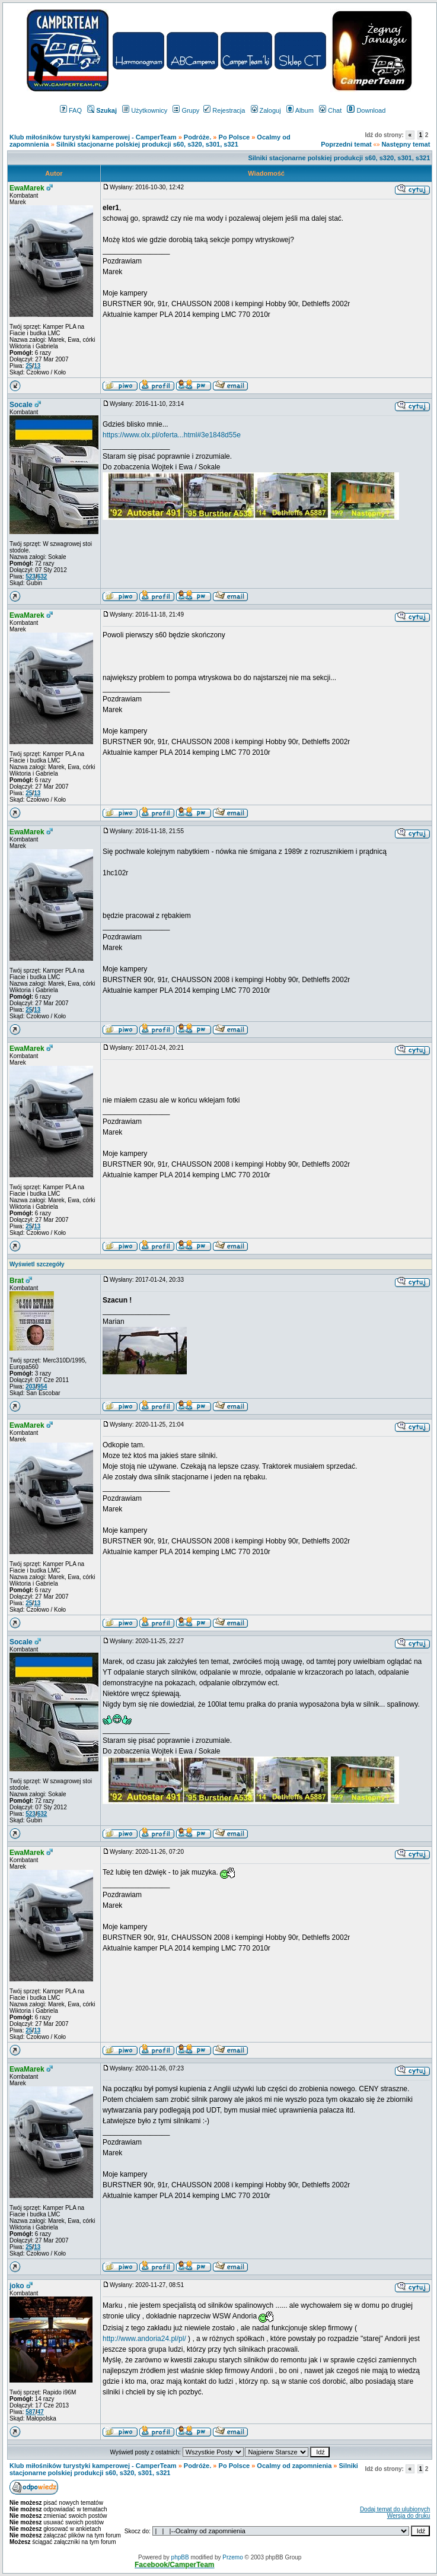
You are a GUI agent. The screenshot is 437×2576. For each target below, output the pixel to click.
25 (28, 366)
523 (30, 576)
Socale (21, 405)
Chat (330, 110)
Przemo (232, 2557)
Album (300, 110)
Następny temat (405, 144)
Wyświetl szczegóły (37, 1264)
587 (30, 2412)
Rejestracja (224, 110)
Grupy (186, 110)
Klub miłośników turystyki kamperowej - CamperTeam (93, 137)
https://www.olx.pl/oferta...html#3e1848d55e (172, 435)
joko (16, 2286)
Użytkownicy (144, 110)
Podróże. (198, 137)
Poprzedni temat (346, 144)
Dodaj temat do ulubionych (395, 2509)
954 (42, 1386)
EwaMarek (26, 188)
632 (42, 576)
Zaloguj (266, 110)
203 (30, 1386)
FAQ (71, 110)
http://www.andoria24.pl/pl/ (144, 2338)
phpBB (180, 2557)
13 (37, 366)
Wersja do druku (408, 2516)
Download (366, 110)
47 (40, 2412)
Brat (16, 1280)
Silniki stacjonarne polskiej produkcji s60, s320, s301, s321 (147, 144)
